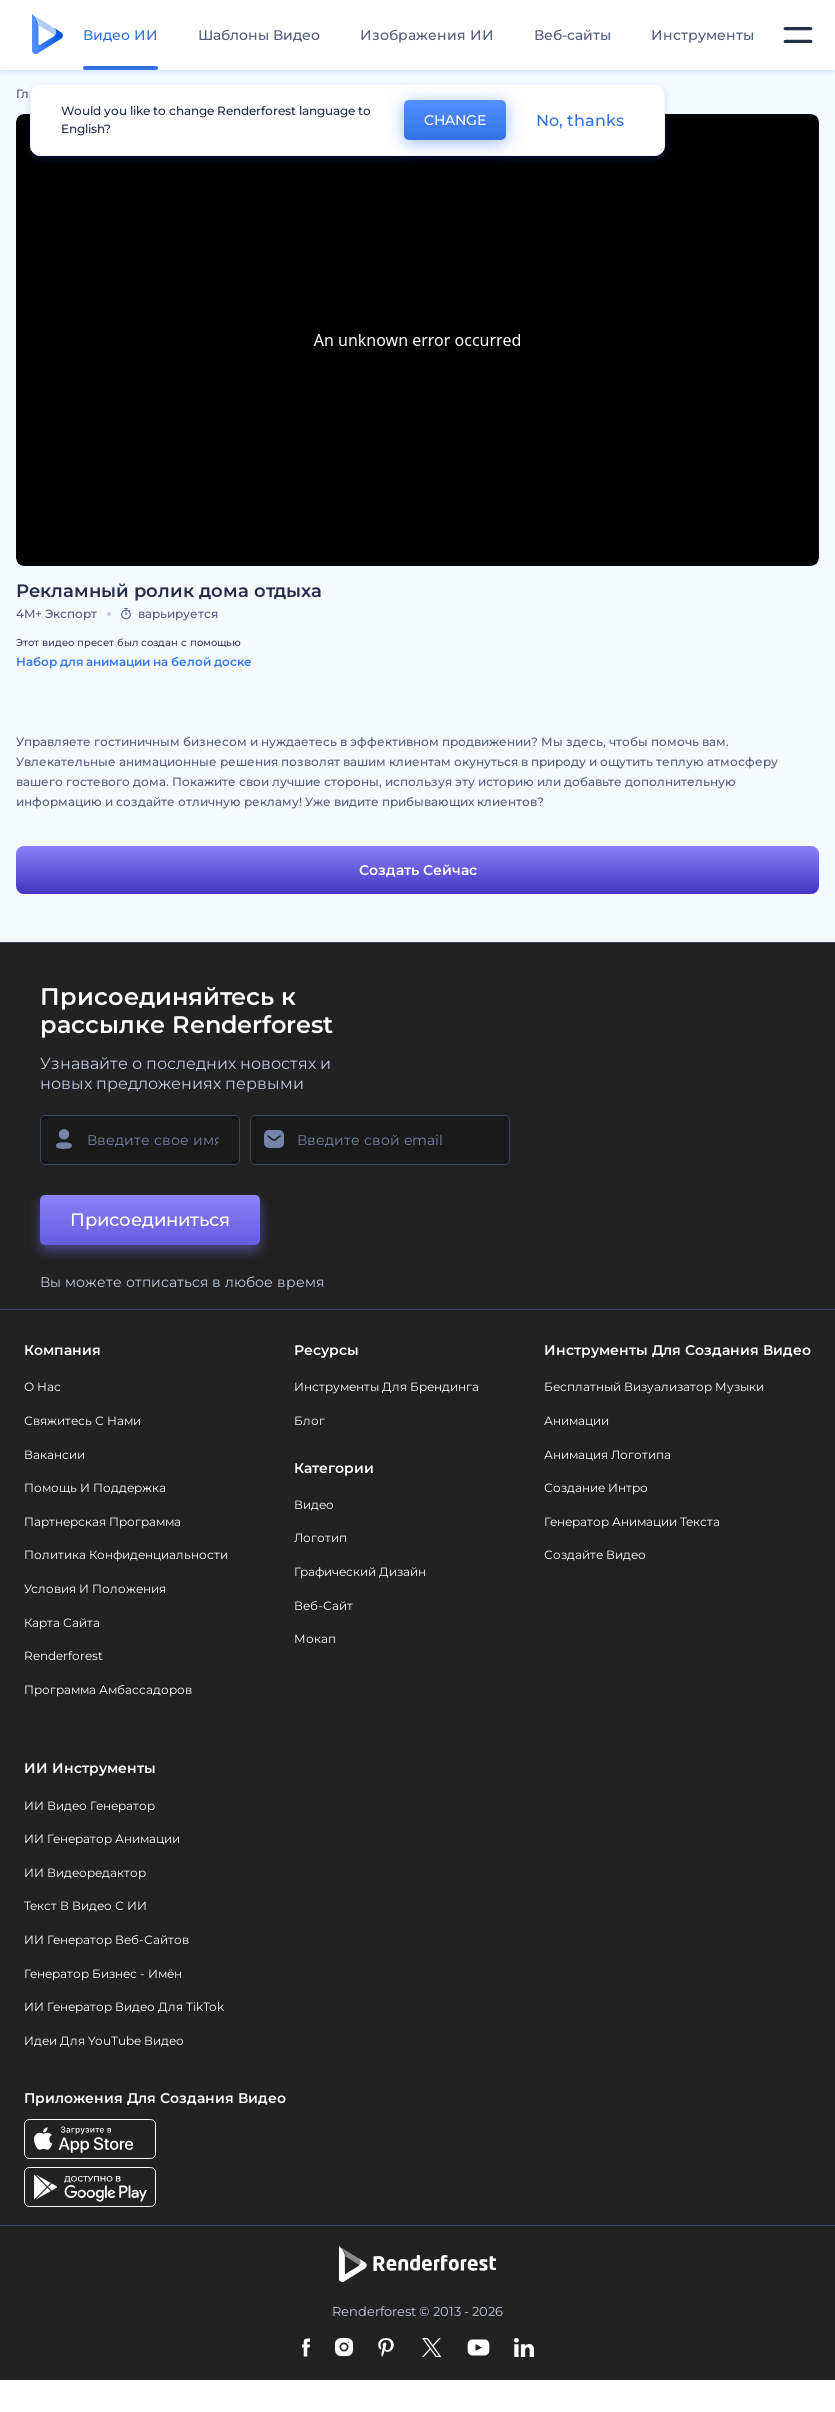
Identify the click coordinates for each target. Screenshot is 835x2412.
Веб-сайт (323, 1605)
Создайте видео (595, 1554)
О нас (42, 1386)
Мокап (315, 1638)
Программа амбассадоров (108, 1689)
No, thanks (580, 120)
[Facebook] (306, 2349)
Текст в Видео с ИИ (85, 1905)
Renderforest (63, 1655)
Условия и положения (95, 1588)
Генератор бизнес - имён (103, 1973)
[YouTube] (478, 2349)
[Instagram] (344, 2349)
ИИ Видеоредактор (85, 1872)
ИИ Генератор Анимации (102, 1838)
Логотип (320, 1537)
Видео (314, 1504)
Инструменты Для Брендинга (386, 1386)
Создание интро (596, 1487)
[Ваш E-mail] (380, 1140)
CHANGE (455, 120)
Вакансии (54, 1454)
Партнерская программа (102, 1521)
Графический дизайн (360, 1571)
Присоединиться (150, 1220)
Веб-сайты (572, 35)
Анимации (576, 1420)
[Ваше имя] (140, 1140)
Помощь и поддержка (95, 1487)
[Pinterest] (386, 2349)
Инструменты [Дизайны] (702, 35)
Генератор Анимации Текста (632, 1521)
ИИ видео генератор (89, 1805)
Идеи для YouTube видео (104, 2040)
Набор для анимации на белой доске (134, 661)
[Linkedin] (524, 2349)
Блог (309, 1420)
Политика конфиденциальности (126, 1554)
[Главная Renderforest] (47, 35)
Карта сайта (62, 1622)
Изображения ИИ (427, 35)
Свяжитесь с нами (82, 1420)
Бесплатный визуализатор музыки (654, 1386)
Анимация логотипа (607, 1454)
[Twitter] (431, 2349)
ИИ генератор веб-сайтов (106, 1939)
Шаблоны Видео (259, 35)
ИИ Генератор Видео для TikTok (124, 2006)
